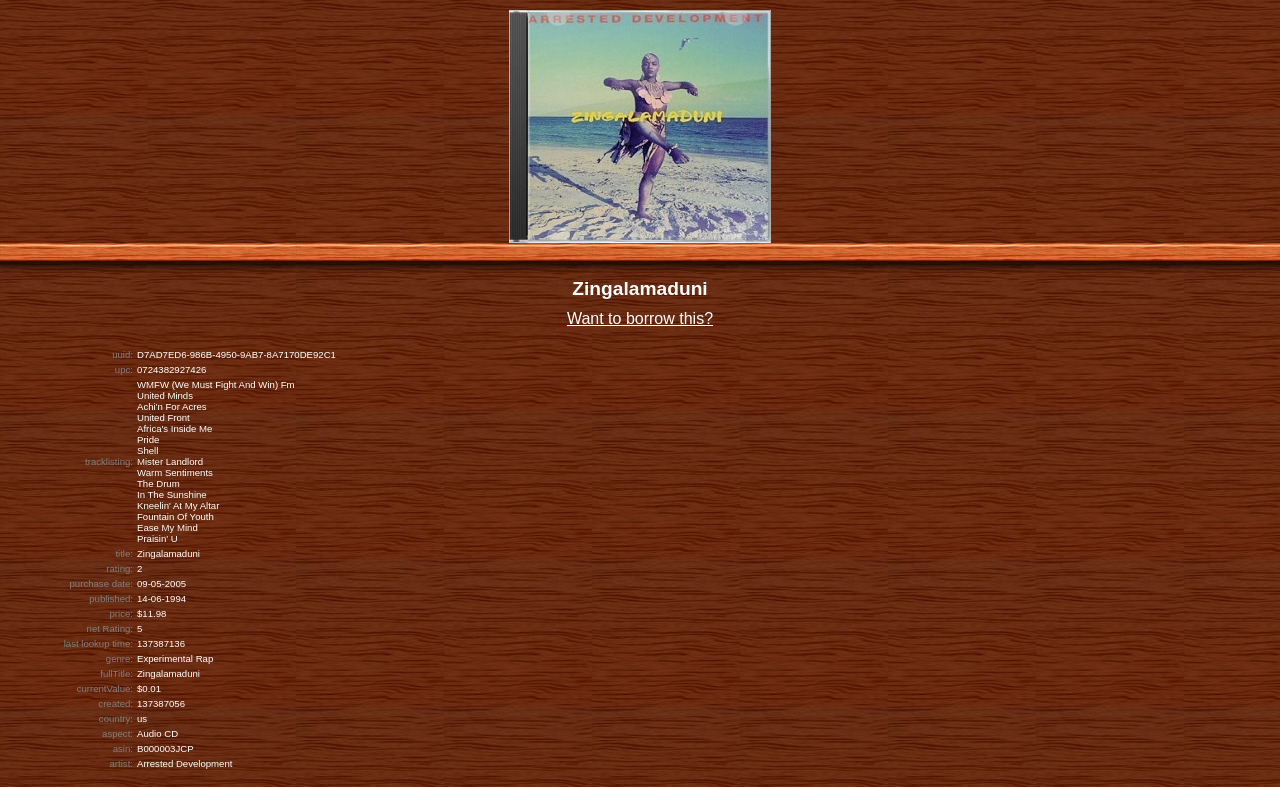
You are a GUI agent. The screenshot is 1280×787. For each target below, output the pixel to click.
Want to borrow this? (640, 318)
